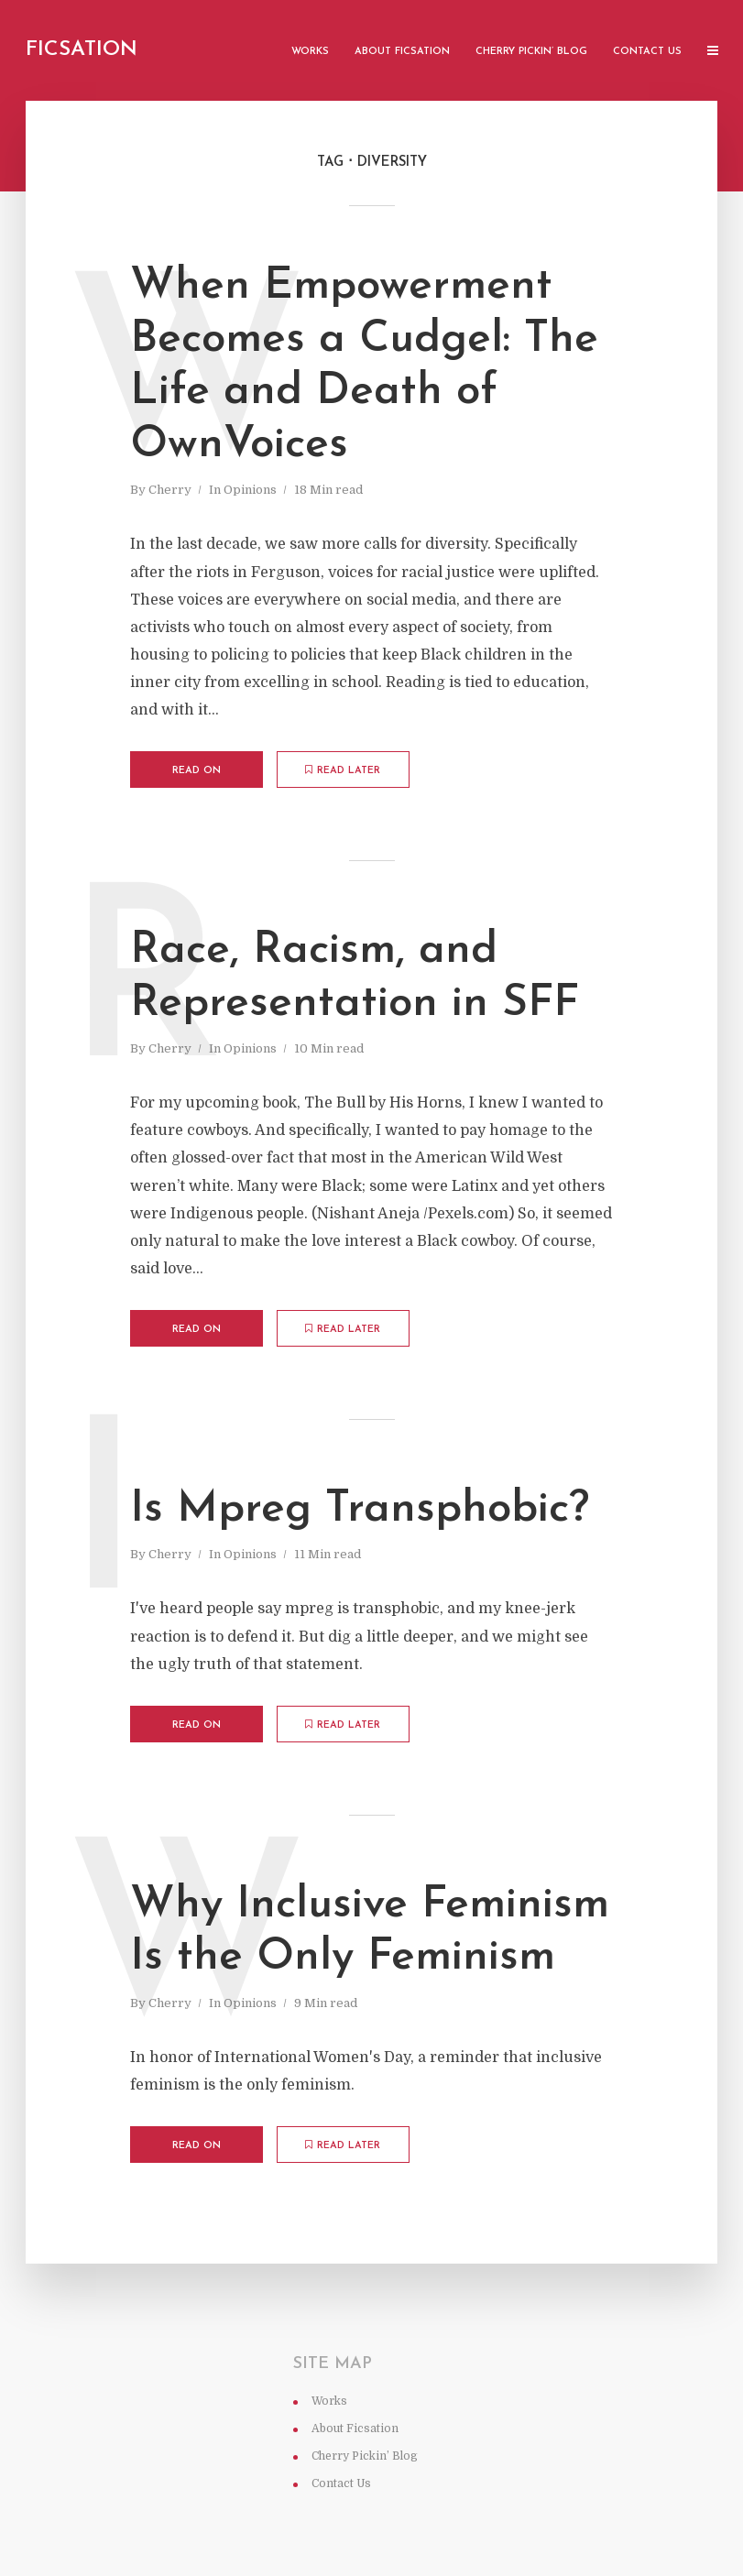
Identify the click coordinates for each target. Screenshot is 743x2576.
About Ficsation (402, 52)
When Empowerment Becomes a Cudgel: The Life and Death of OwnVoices (364, 366)
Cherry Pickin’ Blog (531, 52)
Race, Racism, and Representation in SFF (354, 977)
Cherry (169, 490)
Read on (196, 771)
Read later (342, 770)
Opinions (250, 490)
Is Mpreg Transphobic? (359, 1510)
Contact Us (647, 52)
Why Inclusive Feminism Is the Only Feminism (369, 1932)
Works (310, 52)
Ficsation (81, 49)
